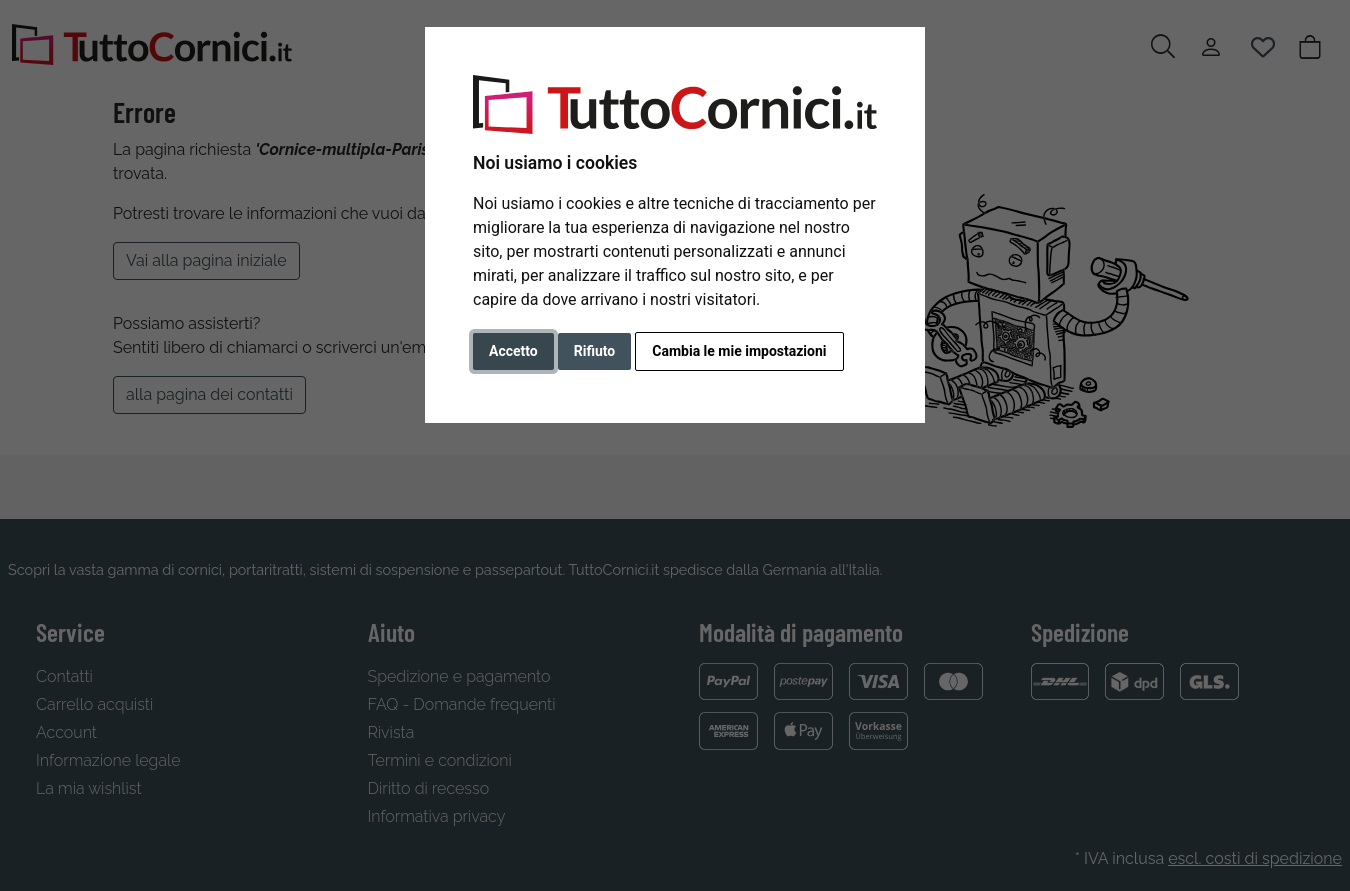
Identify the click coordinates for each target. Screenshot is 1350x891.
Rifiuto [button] (595, 351)
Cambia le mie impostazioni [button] (739, 351)
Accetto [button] (513, 351)
